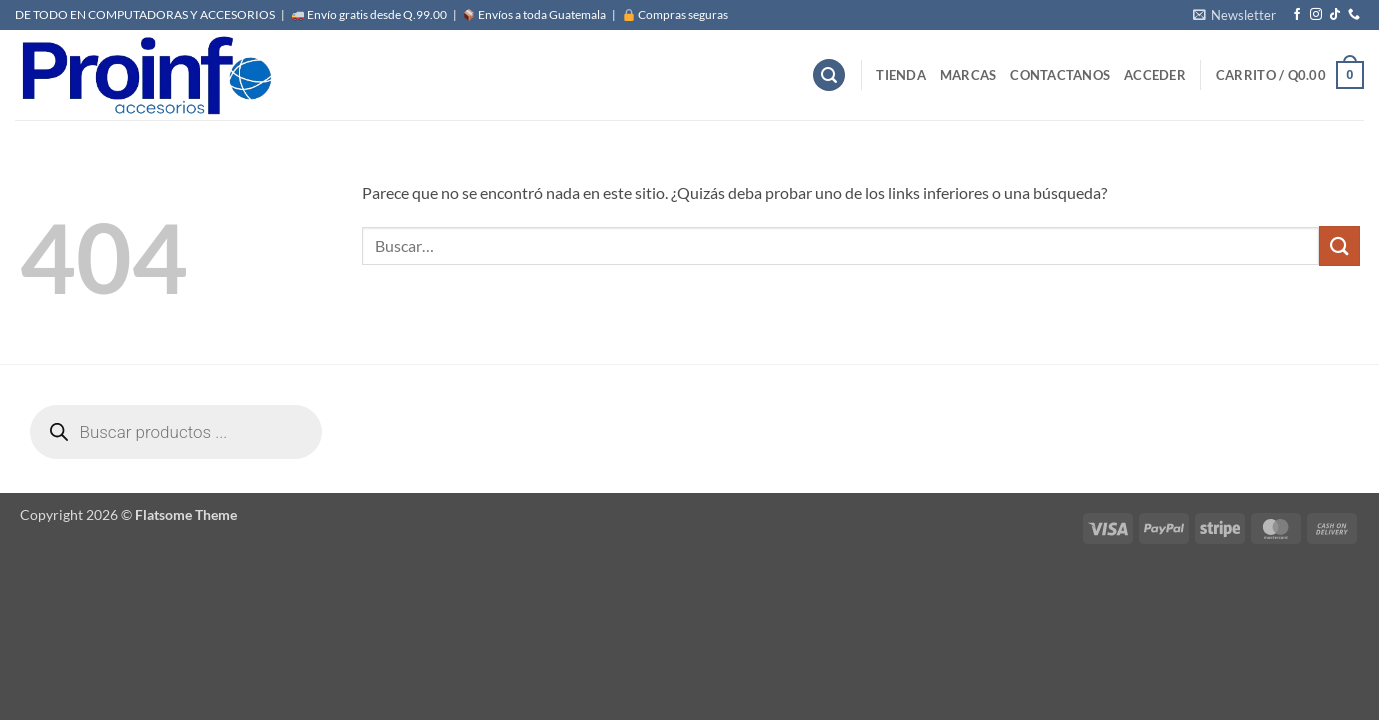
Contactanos (1060, 75)
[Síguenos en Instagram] (1316, 15)
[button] (1234, 15)
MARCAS (968, 75)
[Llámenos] (1354, 15)
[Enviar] (1339, 245)
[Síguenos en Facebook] (1297, 15)
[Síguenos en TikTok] (1335, 15)
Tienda (901, 75)
